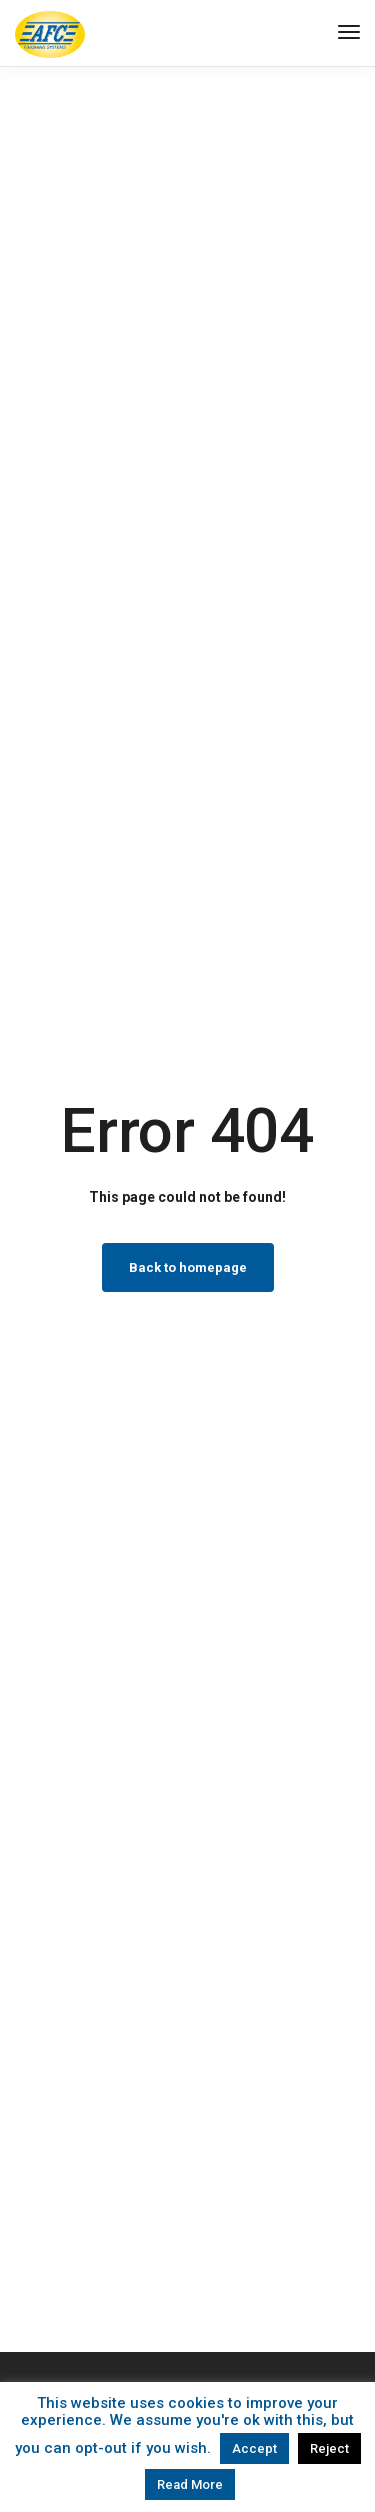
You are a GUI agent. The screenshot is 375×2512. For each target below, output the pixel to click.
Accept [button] (254, 2448)
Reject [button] (329, 2448)
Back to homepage (188, 1267)
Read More (190, 2484)
